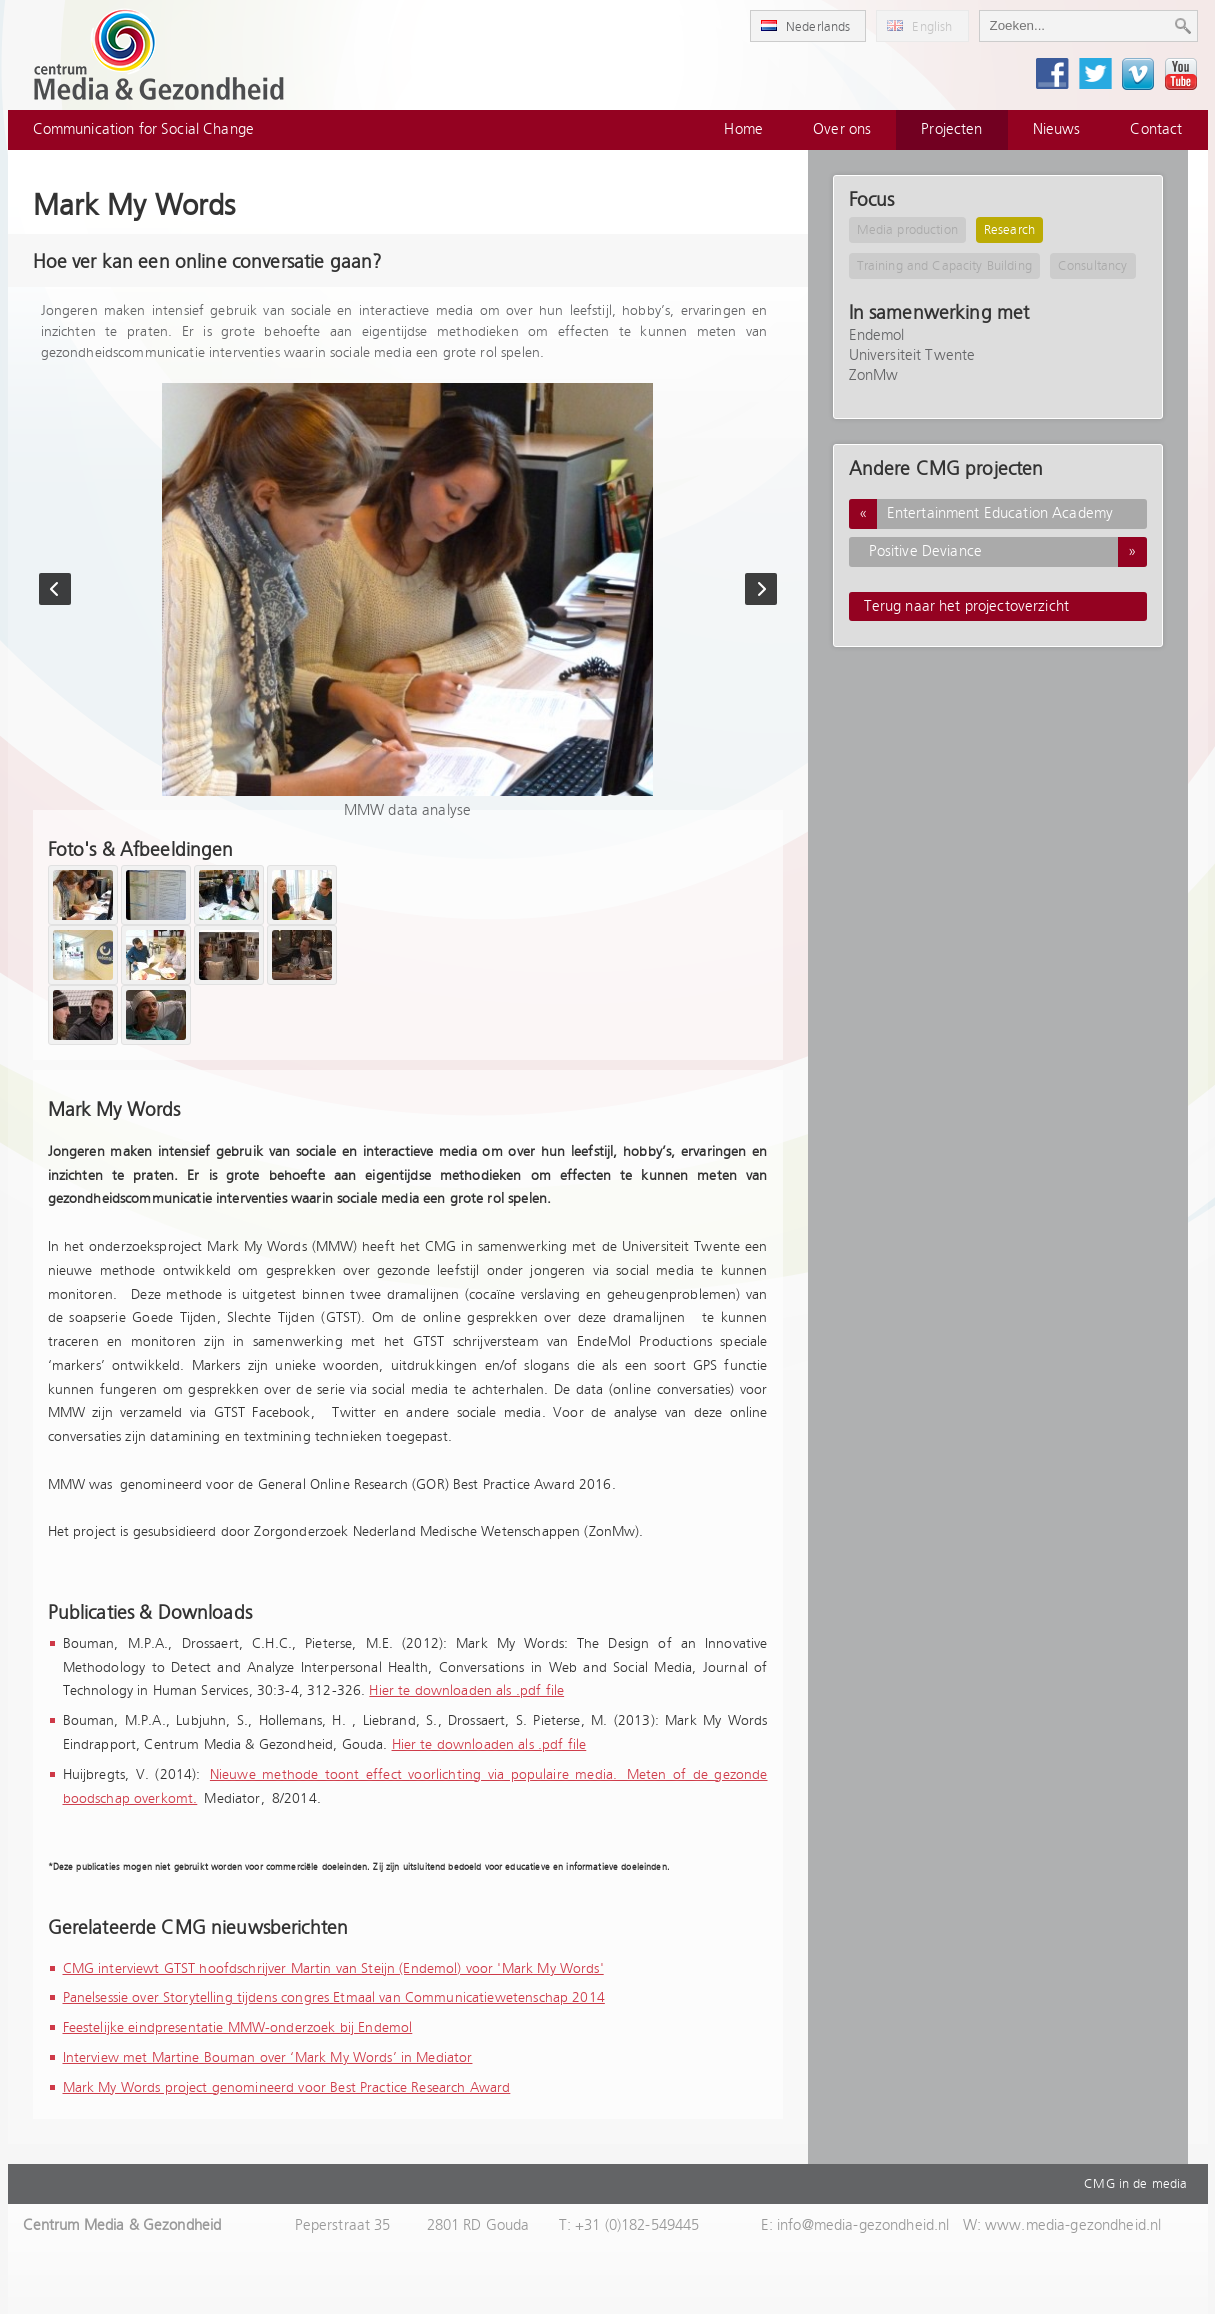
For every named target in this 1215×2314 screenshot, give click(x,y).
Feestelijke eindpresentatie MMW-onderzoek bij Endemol (238, 2028)
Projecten (951, 129)
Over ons (842, 129)
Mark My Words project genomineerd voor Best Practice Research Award (287, 2088)
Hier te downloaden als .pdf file (466, 1691)
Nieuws (1057, 129)
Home (743, 129)
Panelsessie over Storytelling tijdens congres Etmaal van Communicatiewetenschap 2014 (334, 1998)
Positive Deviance (1008, 552)
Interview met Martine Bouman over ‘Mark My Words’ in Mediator (268, 2058)
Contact (1156, 129)
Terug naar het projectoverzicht (967, 606)
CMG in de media (1135, 2184)
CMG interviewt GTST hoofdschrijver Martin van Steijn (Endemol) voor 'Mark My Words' (333, 1969)
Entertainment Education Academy (981, 514)
